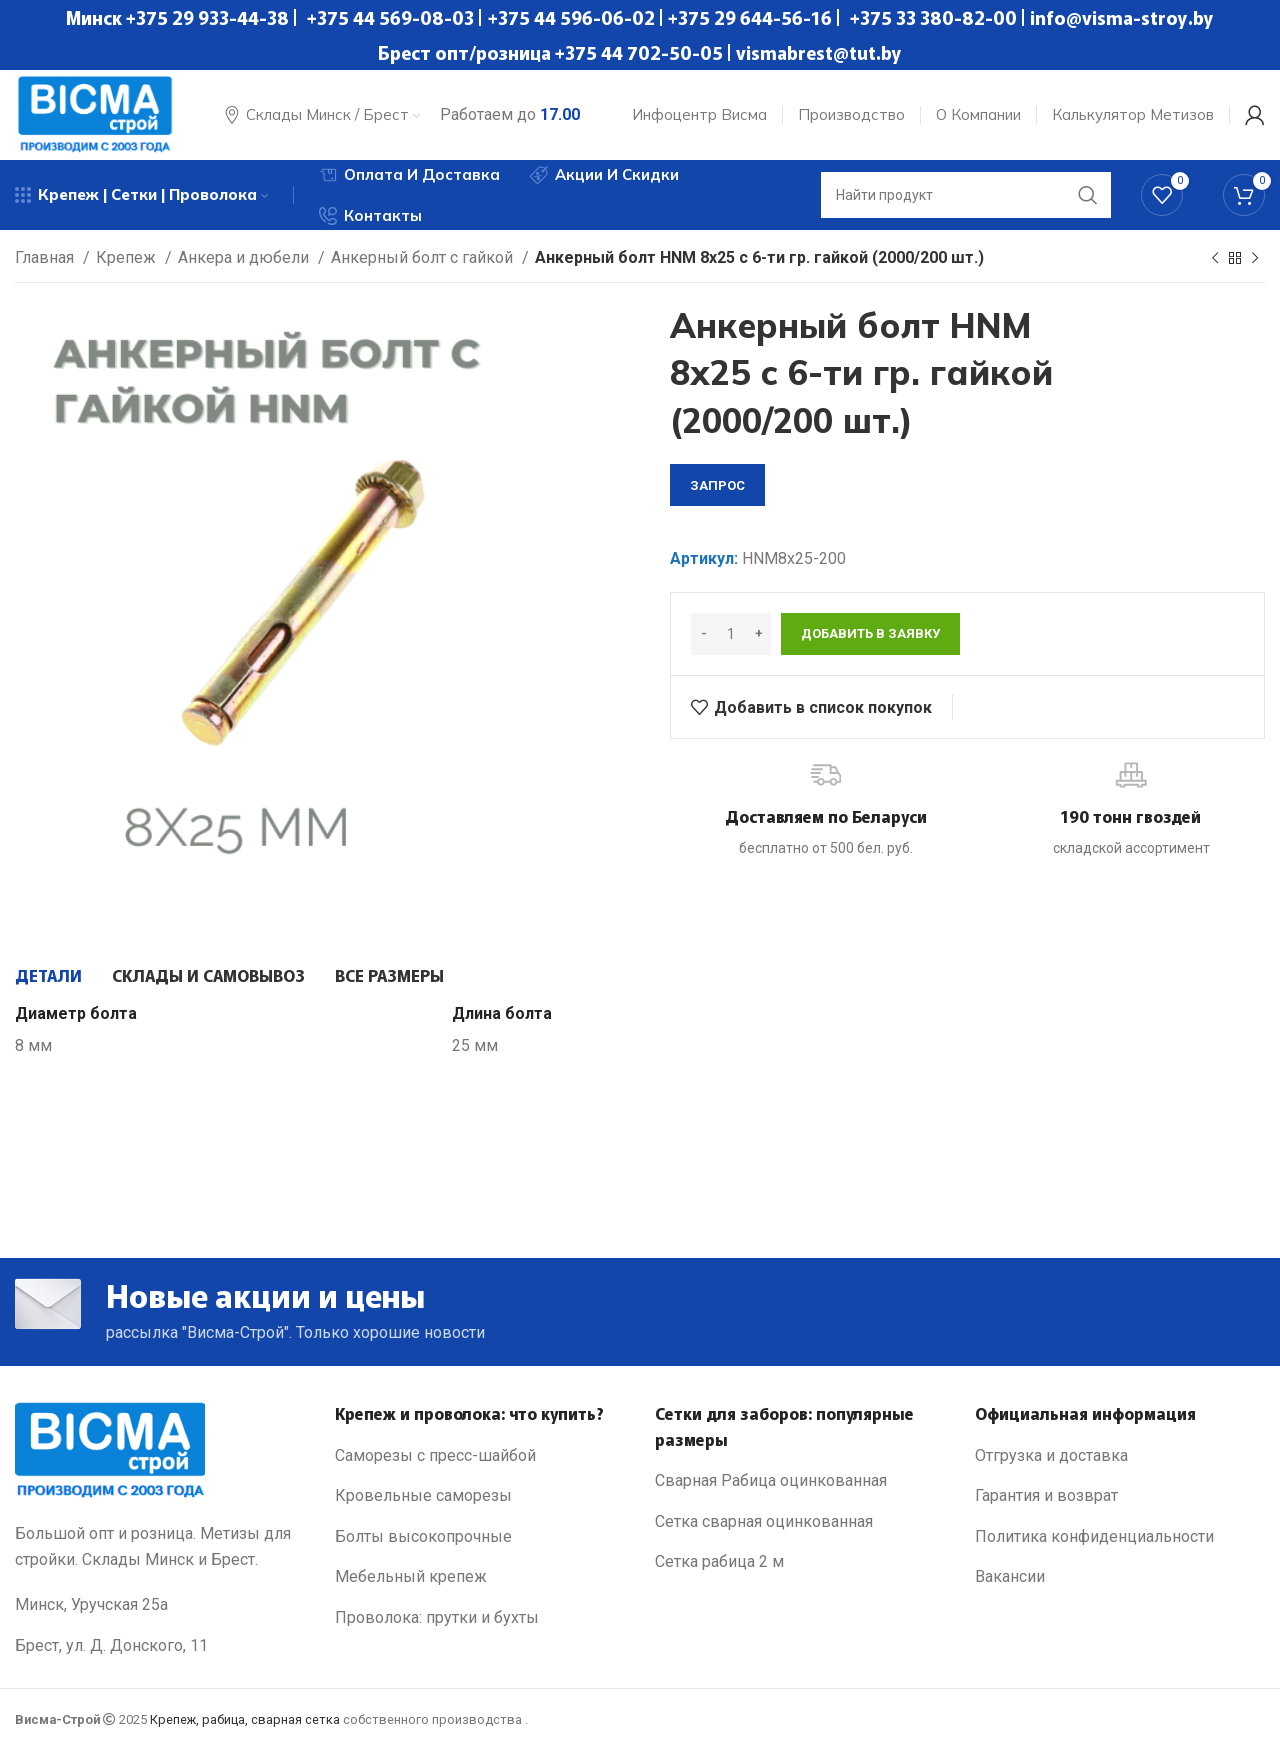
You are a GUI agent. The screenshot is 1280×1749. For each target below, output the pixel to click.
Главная (46, 257)
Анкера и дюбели (245, 257)
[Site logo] (95, 113)
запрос (717, 485)
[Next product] (1255, 259)
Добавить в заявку (870, 633)
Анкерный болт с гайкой (424, 257)
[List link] (480, 1456)
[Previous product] (1215, 259)
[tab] (48, 975)
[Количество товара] (731, 634)
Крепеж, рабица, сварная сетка (245, 1719)
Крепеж (128, 257)
